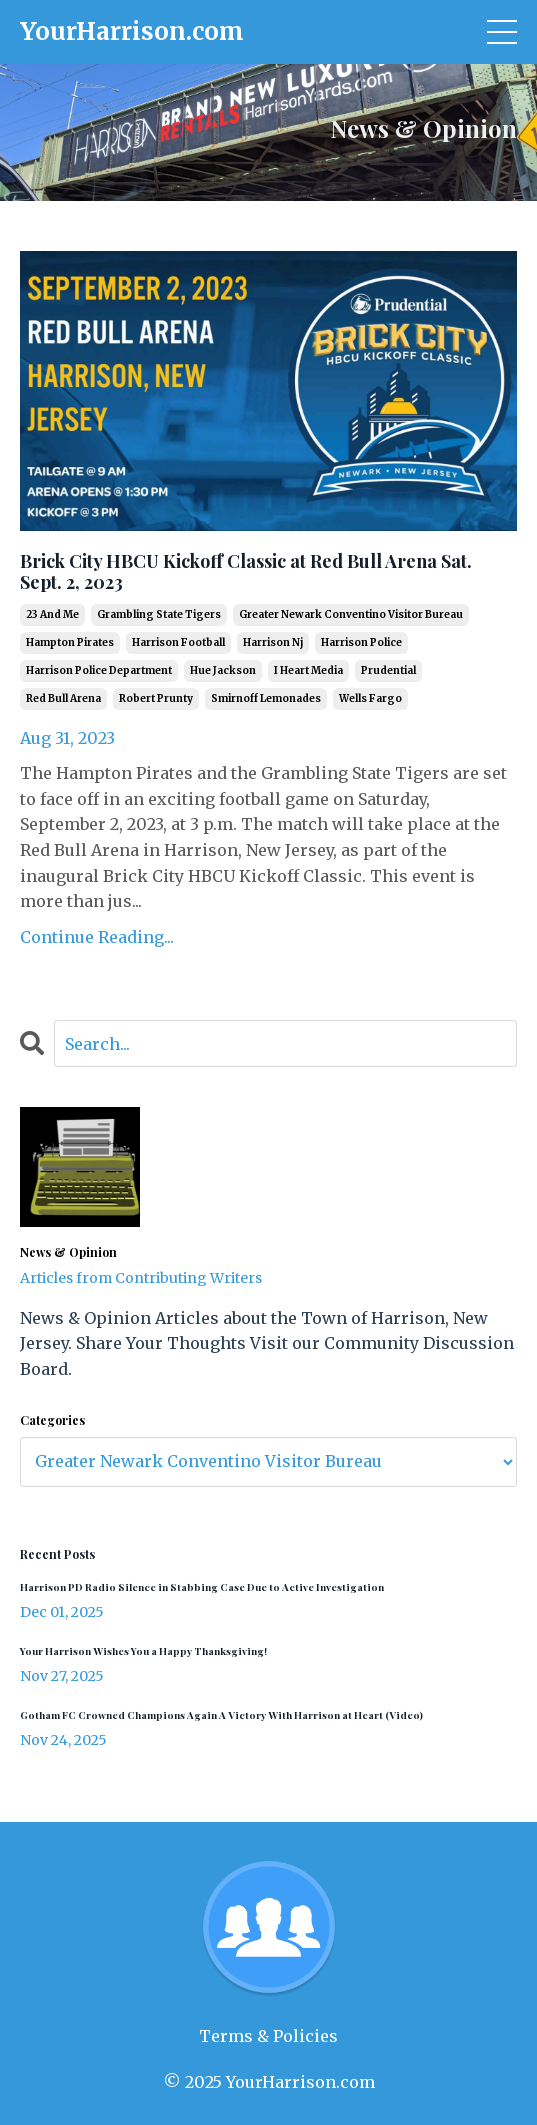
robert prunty (156, 698)
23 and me (52, 614)
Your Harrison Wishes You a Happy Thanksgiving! (143, 1651)
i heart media (308, 670)
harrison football (178, 642)
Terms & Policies (268, 2036)
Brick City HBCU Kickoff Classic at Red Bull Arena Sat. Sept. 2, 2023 (246, 572)
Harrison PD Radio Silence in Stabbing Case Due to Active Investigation (202, 1587)
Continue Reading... (97, 937)
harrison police (361, 642)
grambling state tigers (159, 614)
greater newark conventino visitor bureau (351, 614)
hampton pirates (70, 642)
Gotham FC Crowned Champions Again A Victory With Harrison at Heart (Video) (221, 1715)
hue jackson (223, 670)
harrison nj (273, 642)
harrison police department (99, 670)
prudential (388, 670)
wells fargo (370, 698)
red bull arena (63, 698)
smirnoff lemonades (266, 698)
